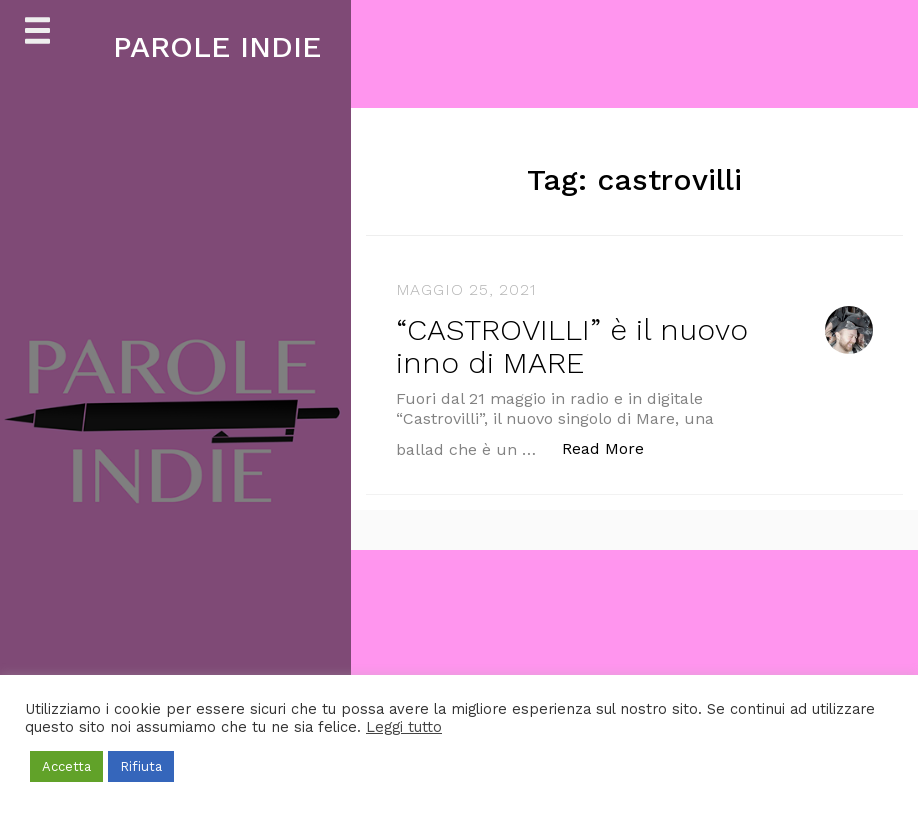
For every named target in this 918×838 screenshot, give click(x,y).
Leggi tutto (404, 727)
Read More (613, 447)
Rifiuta (141, 766)
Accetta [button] (66, 766)
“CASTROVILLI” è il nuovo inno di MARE (572, 346)
